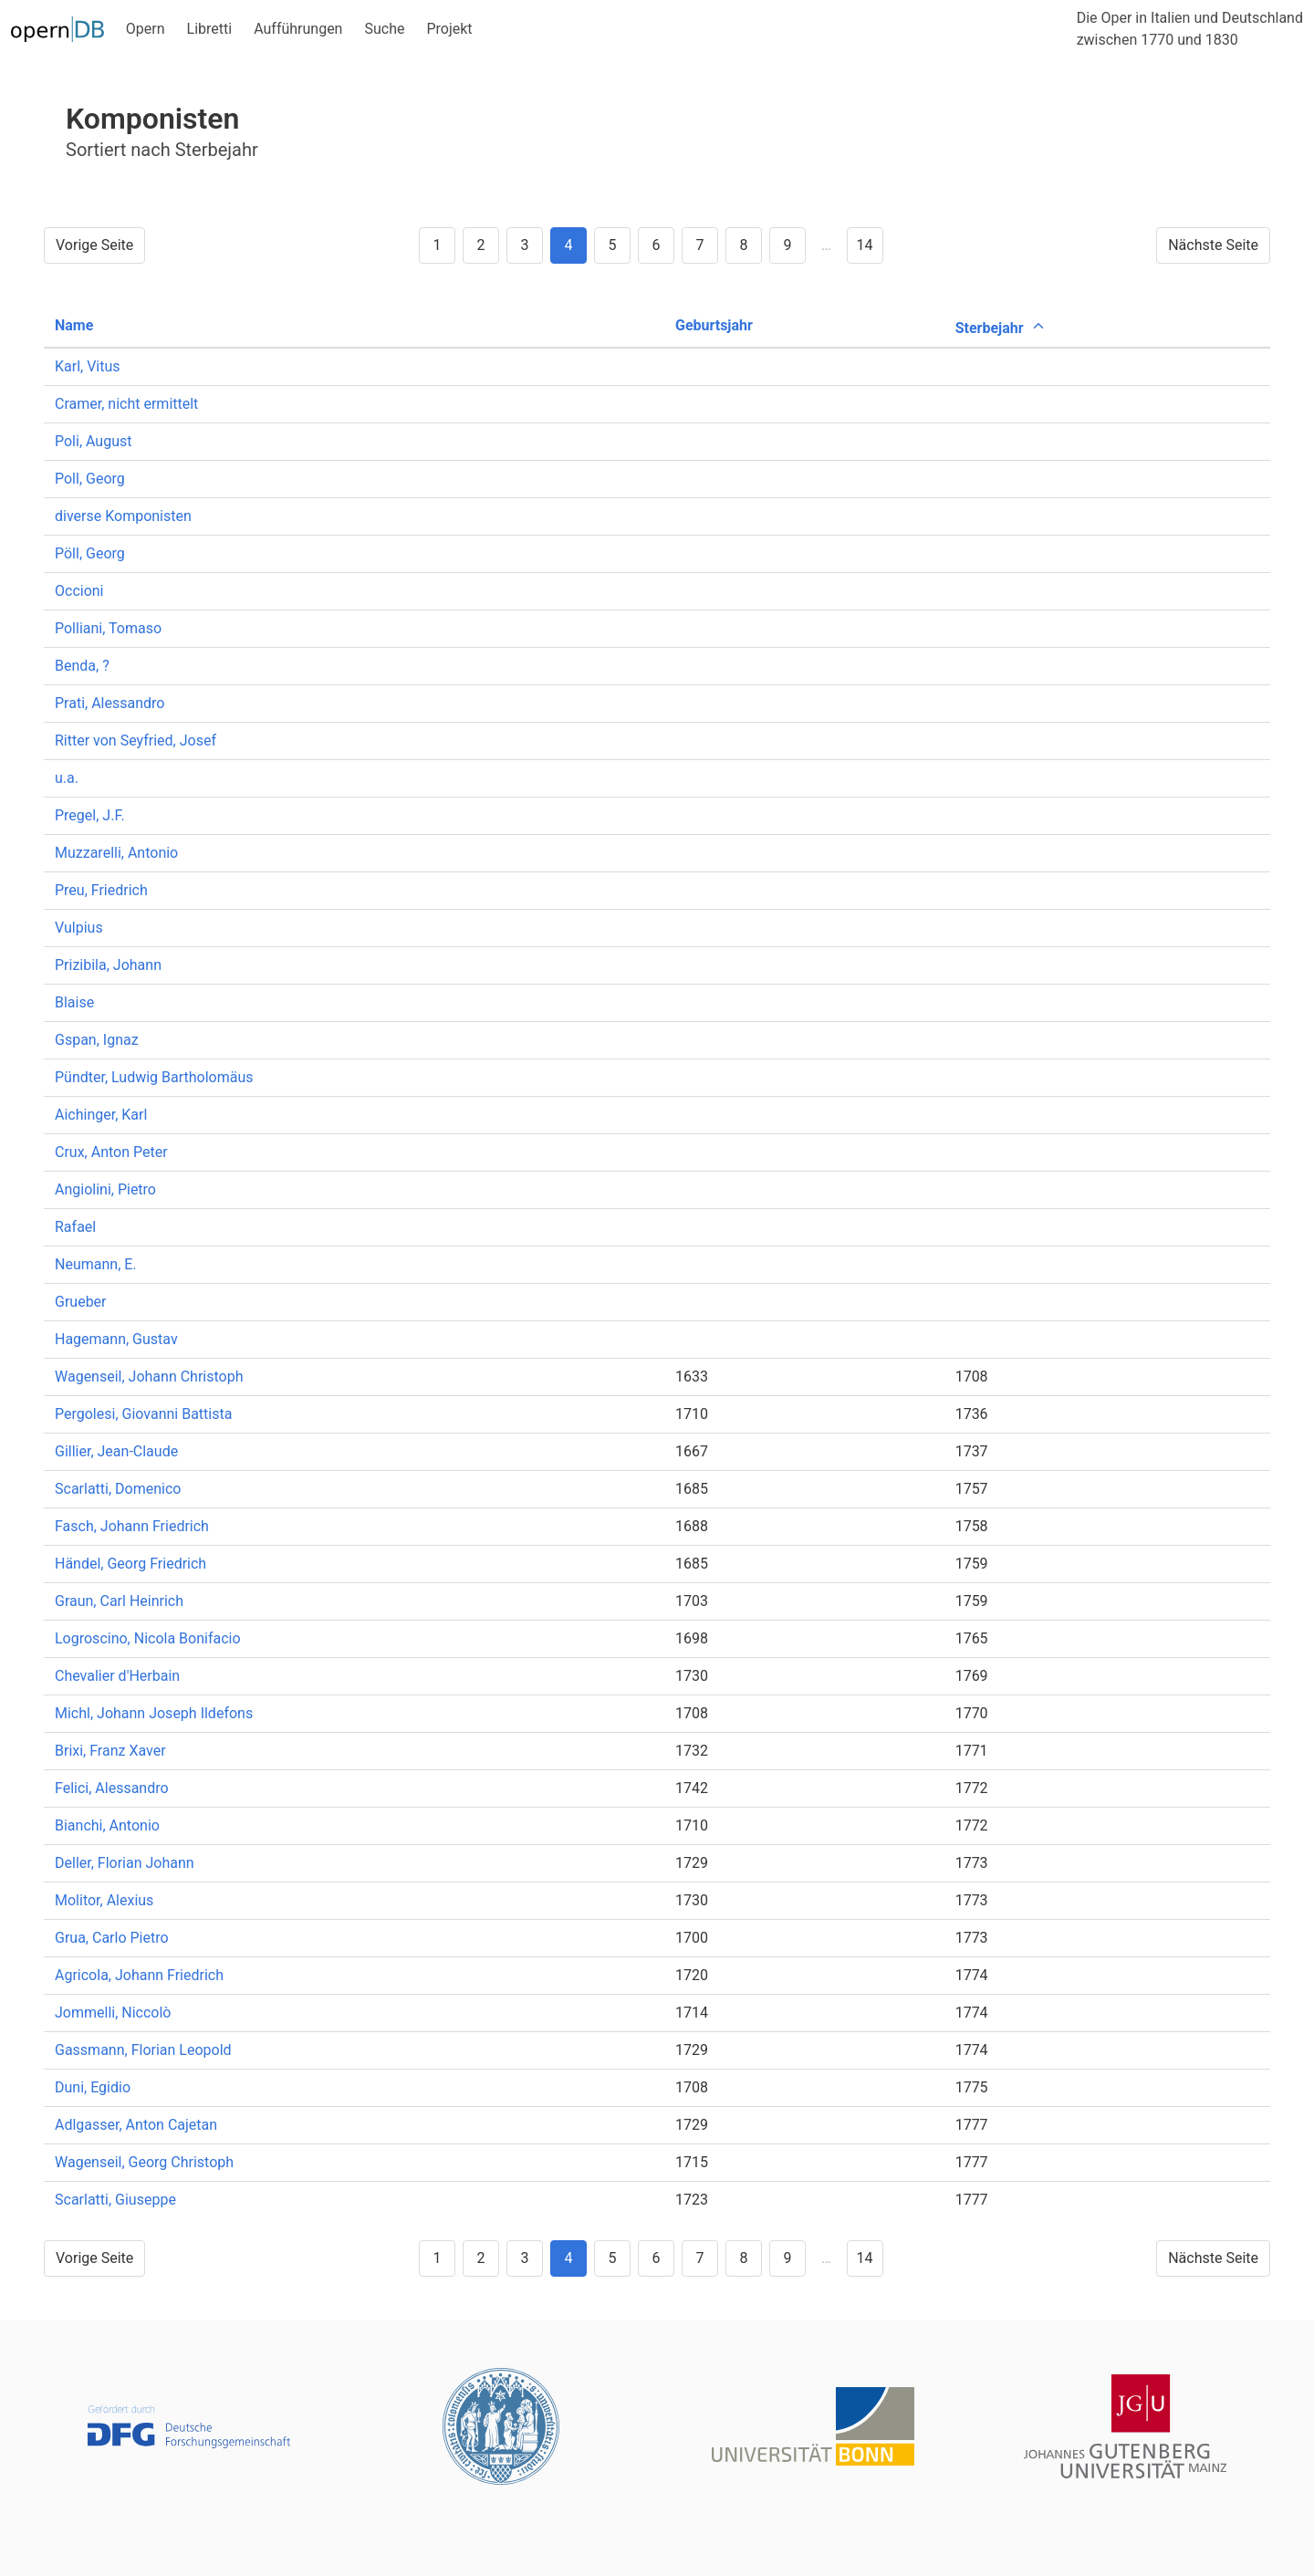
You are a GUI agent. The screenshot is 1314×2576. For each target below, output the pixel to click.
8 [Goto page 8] (743, 245)
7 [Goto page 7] (699, 245)
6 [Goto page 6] (656, 245)
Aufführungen (298, 28)
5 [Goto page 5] (612, 245)
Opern (145, 28)
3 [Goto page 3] (524, 245)
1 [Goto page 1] (437, 245)
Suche (384, 28)
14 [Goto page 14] (865, 245)
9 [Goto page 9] (787, 245)
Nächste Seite (1213, 245)
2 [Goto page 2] (480, 245)
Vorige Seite (94, 245)
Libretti (210, 28)
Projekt (449, 28)
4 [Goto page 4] (568, 245)
